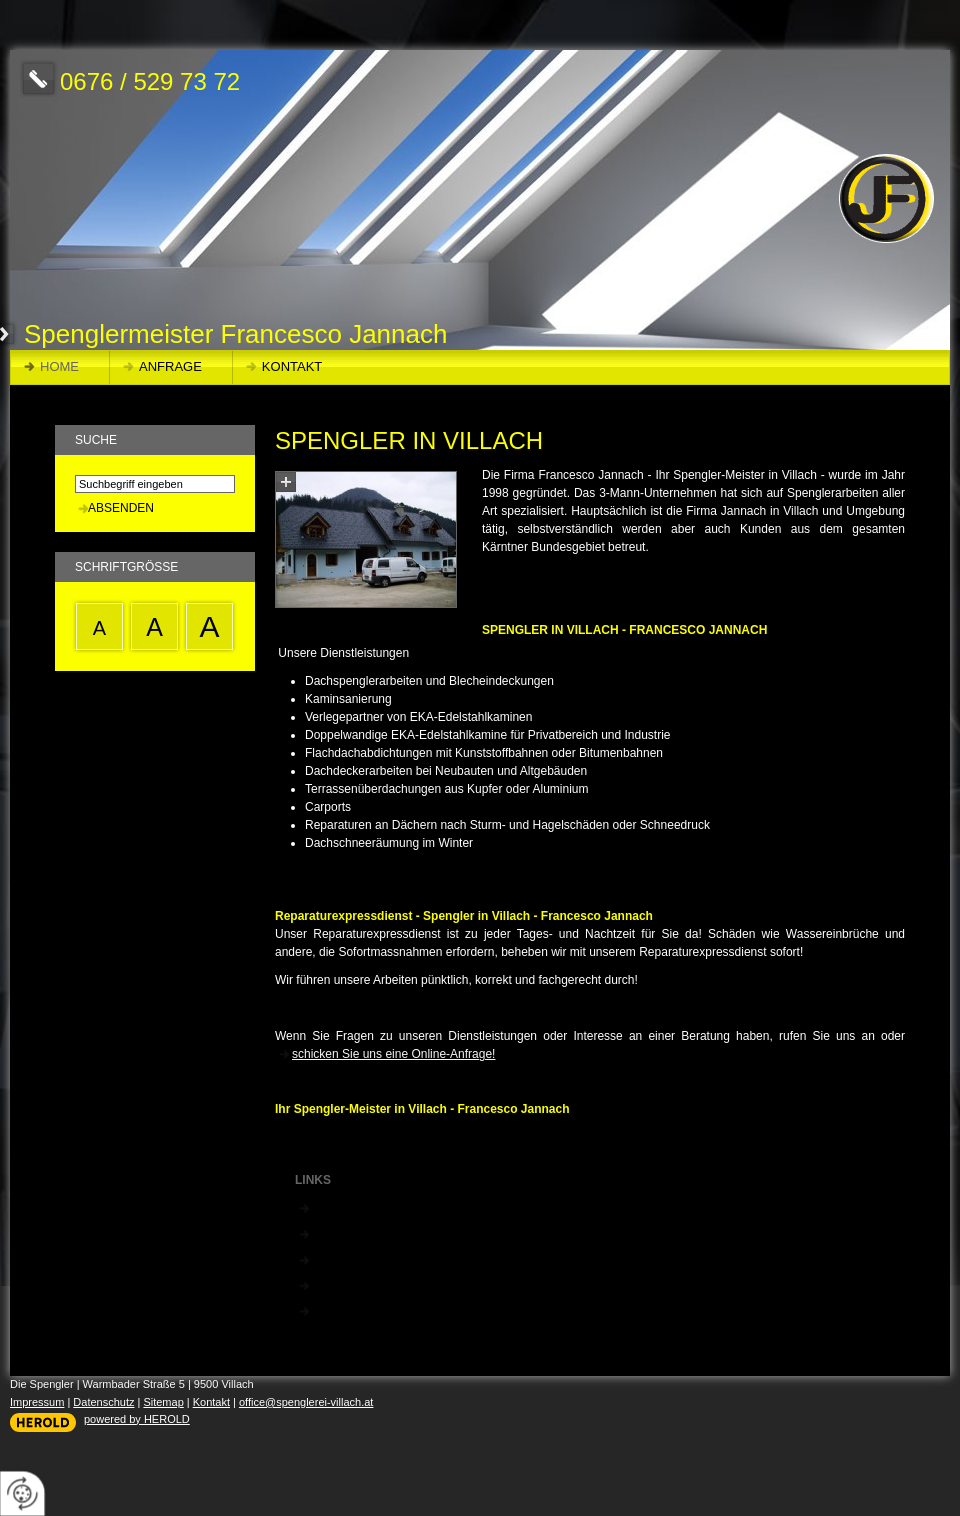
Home (59, 366)
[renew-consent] (22, 1493)
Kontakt (292, 366)
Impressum (37, 1402)
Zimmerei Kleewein (363, 1207)
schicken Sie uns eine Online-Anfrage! (393, 1054)
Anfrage (170, 366)
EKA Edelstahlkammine (374, 1233)
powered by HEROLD (137, 1419)
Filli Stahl (336, 1259)
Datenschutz (103, 1402)
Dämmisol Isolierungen (373, 1310)
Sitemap (163, 1402)
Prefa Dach (342, 1285)
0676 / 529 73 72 (150, 81)
